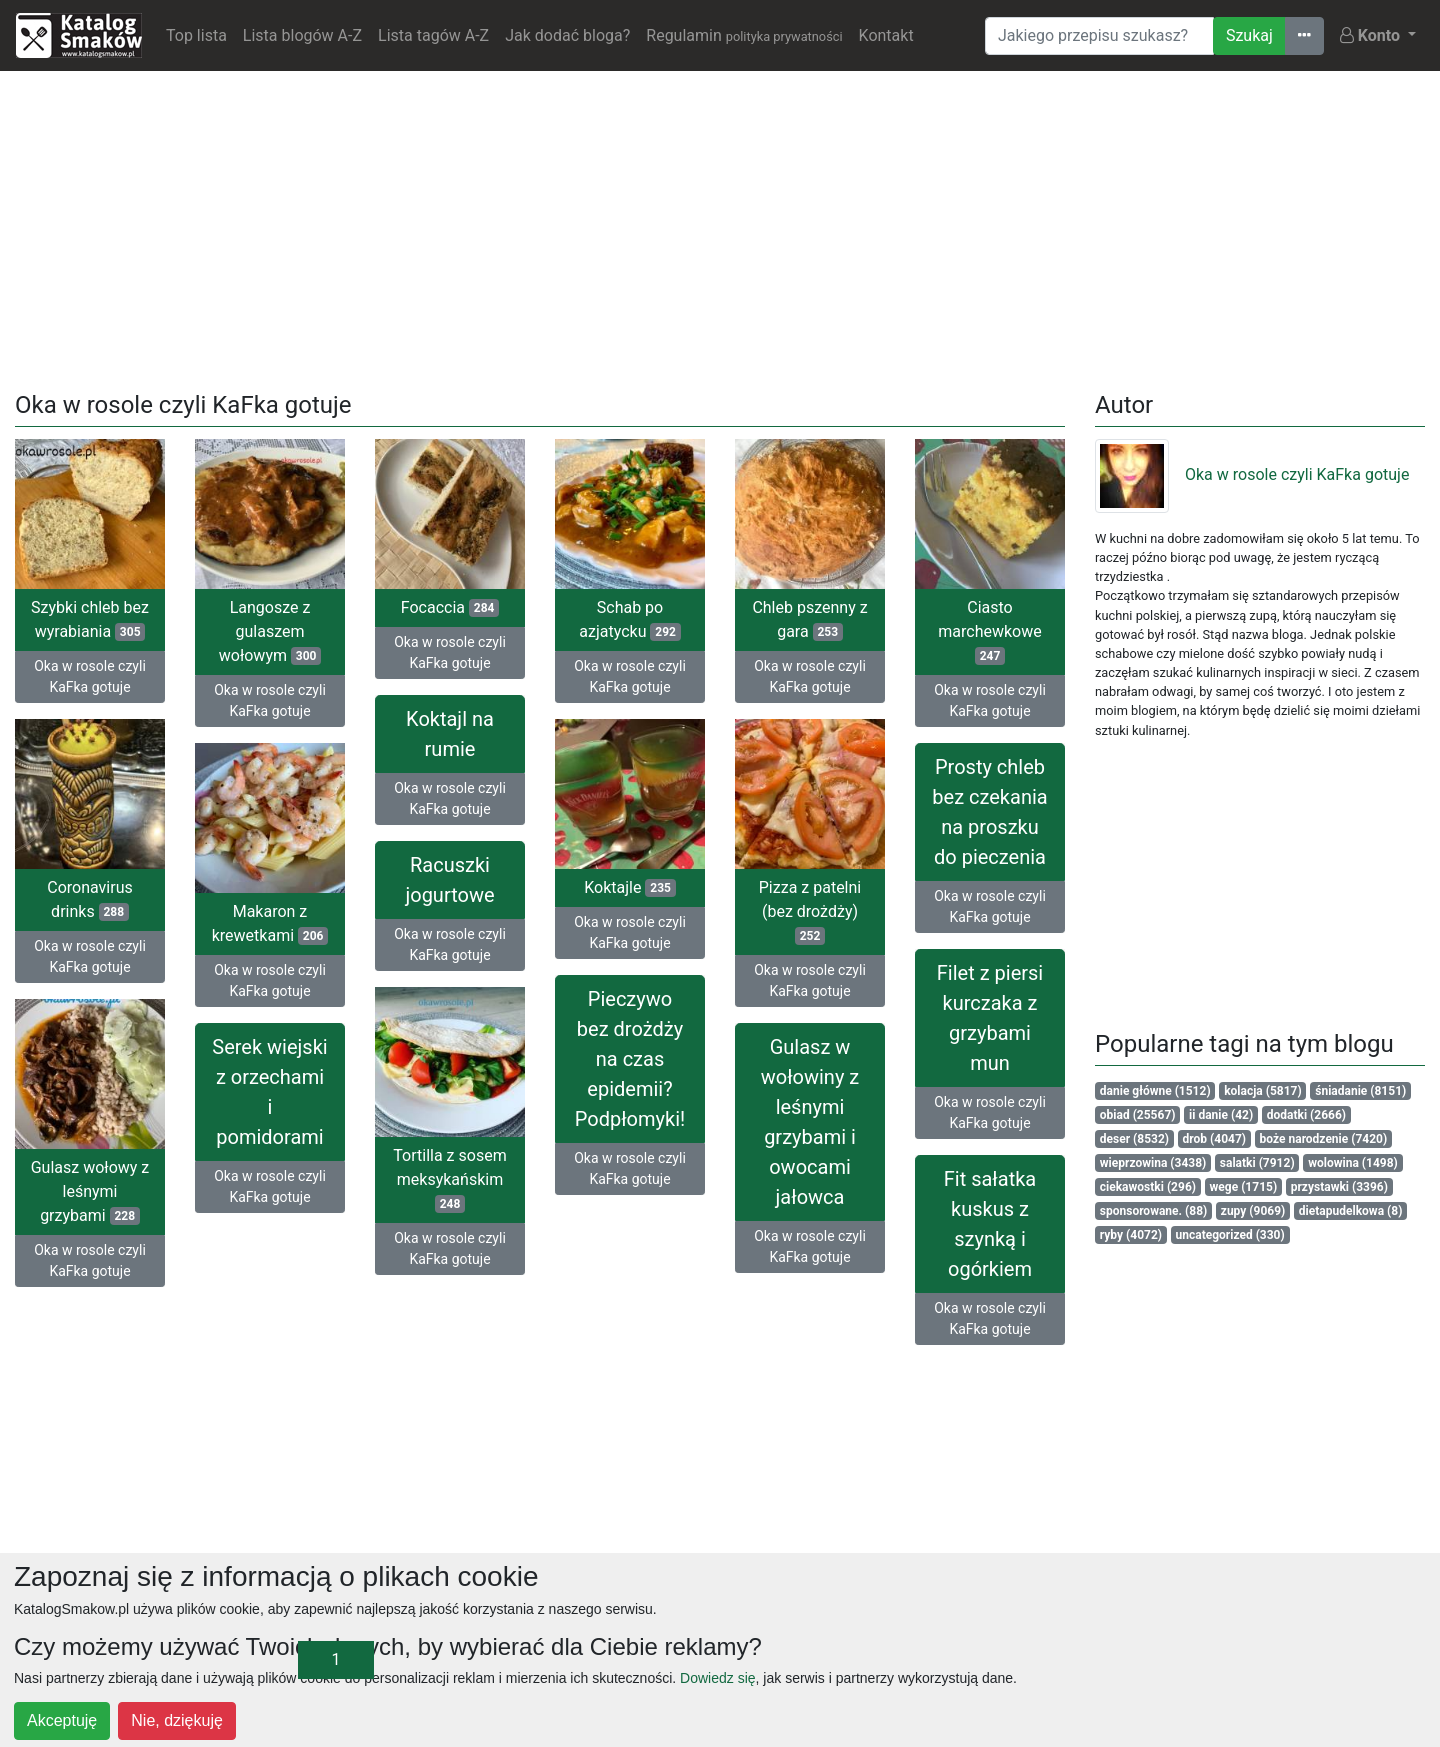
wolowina (1353, 1163)
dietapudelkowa (1350, 1211)
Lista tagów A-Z (433, 35)
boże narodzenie (1324, 1139)
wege (1244, 1187)
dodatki (1306, 1115)
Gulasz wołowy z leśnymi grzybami (90, 1191)
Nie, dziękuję (177, 1720)
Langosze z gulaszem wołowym (270, 631)
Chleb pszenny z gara (809, 619)
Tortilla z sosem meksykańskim (449, 1179)
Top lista (196, 35)
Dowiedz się (717, 1678)
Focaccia (450, 607)
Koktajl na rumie (450, 734)
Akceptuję (62, 1720)
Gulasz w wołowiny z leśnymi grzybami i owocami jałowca (810, 1122)
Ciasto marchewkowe (989, 631)
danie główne (1155, 1091)
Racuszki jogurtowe (449, 880)
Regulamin (744, 35)
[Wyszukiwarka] (1099, 36)
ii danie (1221, 1115)
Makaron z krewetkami (270, 923)
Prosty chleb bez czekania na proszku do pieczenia (989, 812)
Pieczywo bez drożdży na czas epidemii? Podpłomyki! (630, 1059)
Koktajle (629, 887)
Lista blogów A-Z (302, 35)
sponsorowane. (1153, 1211)
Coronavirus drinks (90, 899)
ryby (1131, 1235)
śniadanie (1360, 1091)
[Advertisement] (720, 227)
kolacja (1263, 1091)
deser (1134, 1139)
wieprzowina (1153, 1163)
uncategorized (1230, 1235)
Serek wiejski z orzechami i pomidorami (269, 1092)
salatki (1257, 1163)
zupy (1253, 1211)
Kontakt (886, 35)
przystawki (1339, 1187)
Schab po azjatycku (629, 619)
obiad (1138, 1115)
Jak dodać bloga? (567, 35)
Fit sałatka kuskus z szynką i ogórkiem (990, 1224)
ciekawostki (1148, 1187)
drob (1214, 1139)
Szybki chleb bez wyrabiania (90, 619)
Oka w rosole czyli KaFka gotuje (90, 676)
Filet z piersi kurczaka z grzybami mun (990, 1018)
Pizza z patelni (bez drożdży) (810, 911)
